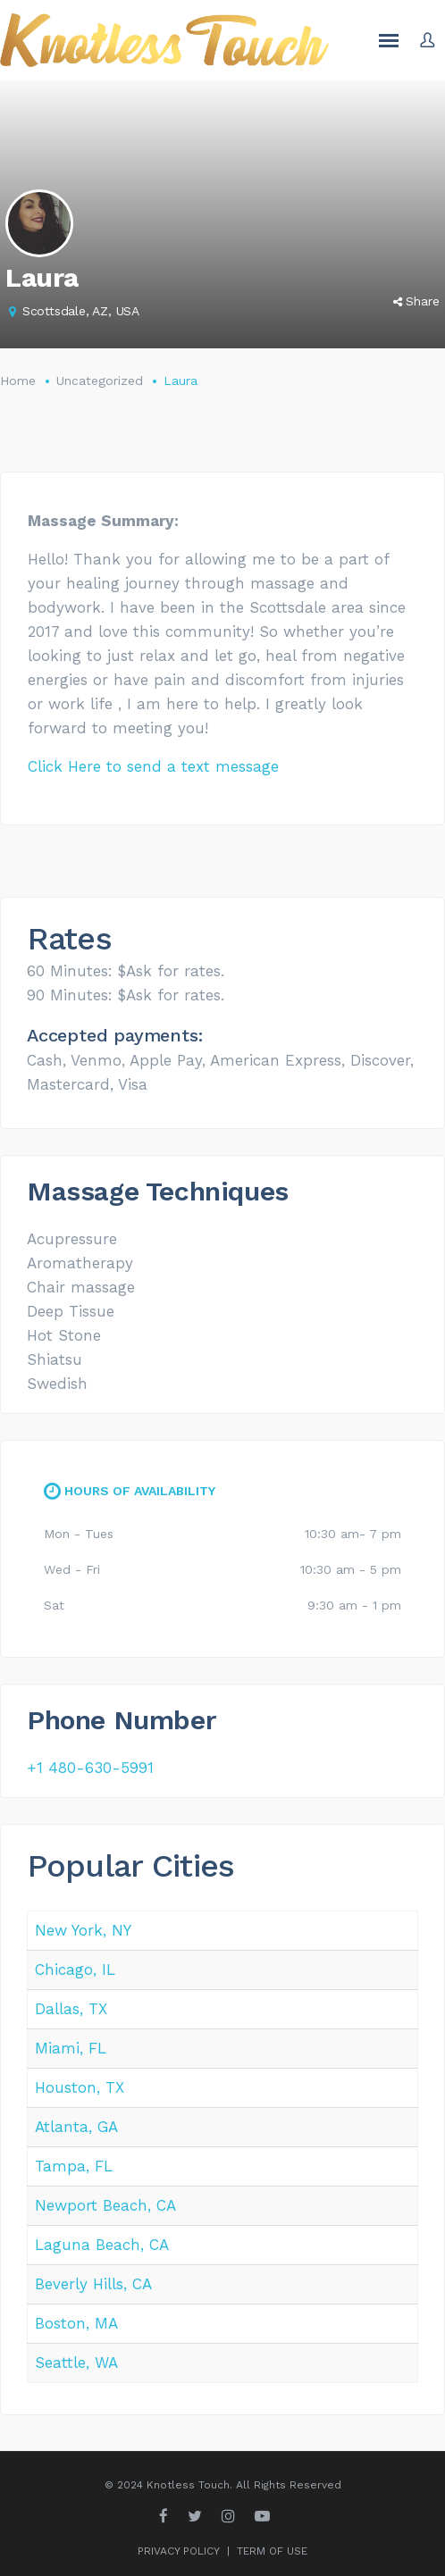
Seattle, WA (76, 2362)
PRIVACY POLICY (179, 2551)
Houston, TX (79, 2087)
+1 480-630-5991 (90, 1768)
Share (416, 301)
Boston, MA (76, 2323)
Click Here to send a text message (153, 766)
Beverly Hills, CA (93, 2284)
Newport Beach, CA (105, 2205)
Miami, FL (70, 2048)
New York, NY (83, 1930)
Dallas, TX (71, 2009)
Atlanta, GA (76, 2127)
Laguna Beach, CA (102, 2245)
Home (18, 380)
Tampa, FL (74, 2166)
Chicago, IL (75, 1969)
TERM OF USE (272, 2551)
